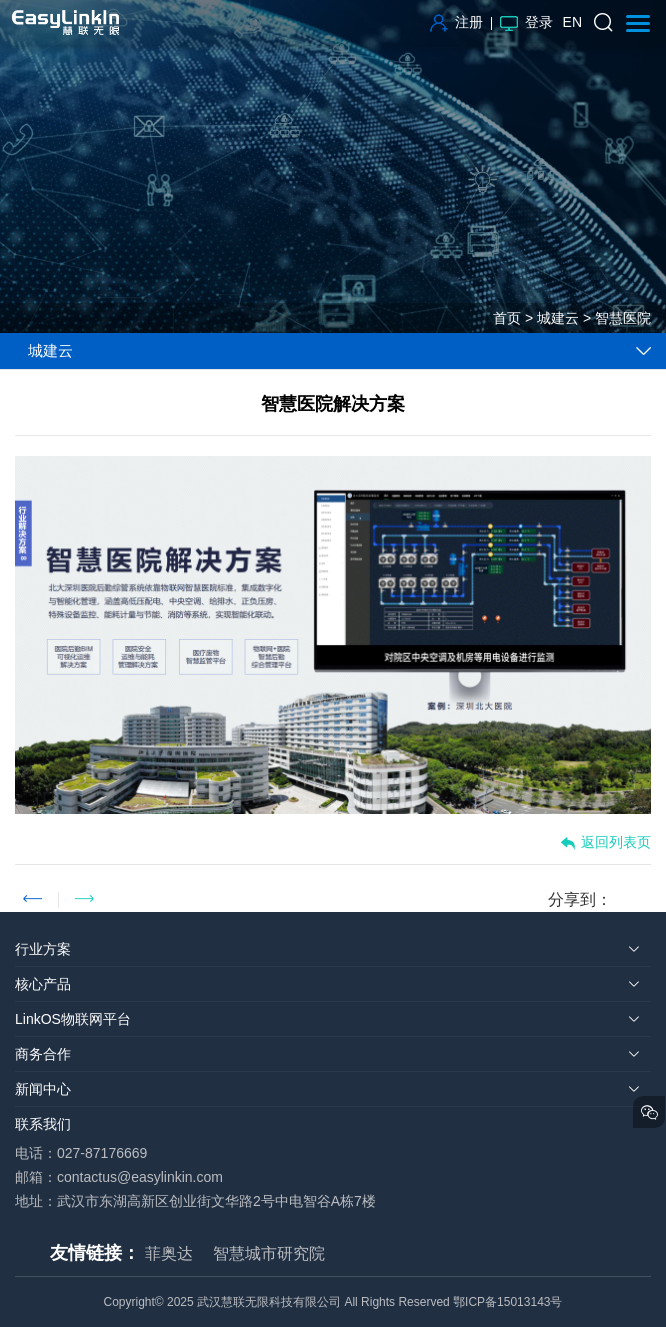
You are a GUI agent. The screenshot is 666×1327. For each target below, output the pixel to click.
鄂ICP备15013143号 (507, 1302)
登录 (526, 22)
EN (572, 22)
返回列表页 (605, 843)
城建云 (558, 318)
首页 (507, 318)
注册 (456, 22)
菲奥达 (169, 1253)
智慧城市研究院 (269, 1253)
